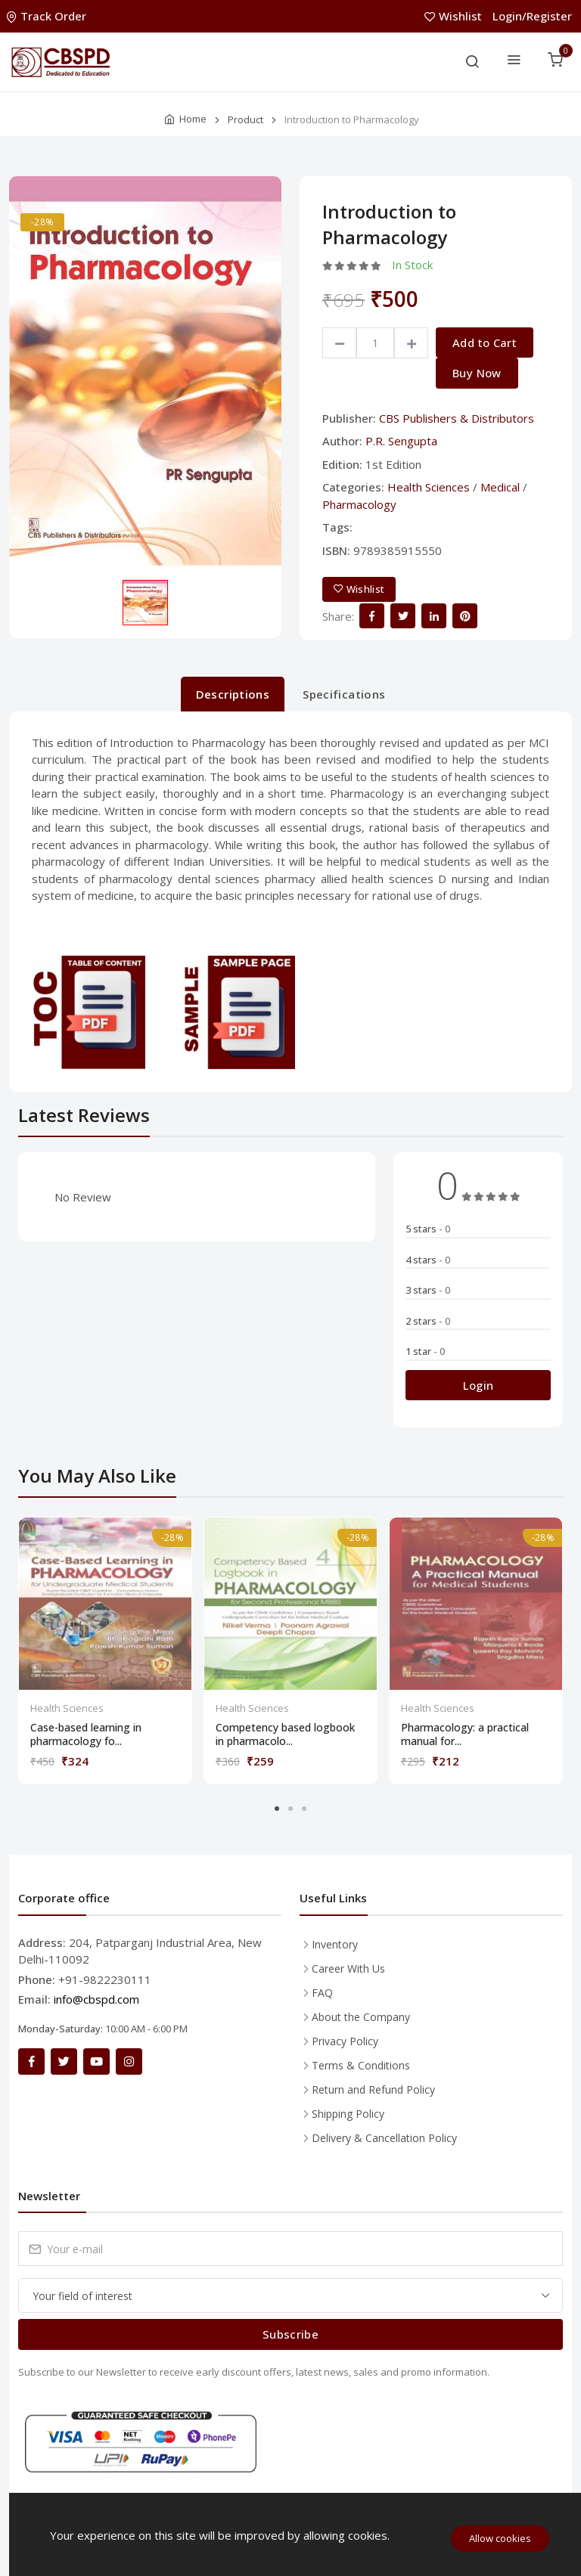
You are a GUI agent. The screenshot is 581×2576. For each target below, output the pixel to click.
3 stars (427, 1290)
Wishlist (454, 15)
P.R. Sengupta (401, 440)
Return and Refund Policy (373, 2089)
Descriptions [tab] (233, 694)
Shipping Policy (348, 2113)
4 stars (427, 1259)
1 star (425, 1351)
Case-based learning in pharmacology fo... (85, 1734)
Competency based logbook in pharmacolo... (285, 1734)
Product (245, 119)
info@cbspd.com (96, 1999)
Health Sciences (428, 486)
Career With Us (348, 1968)
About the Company (361, 2017)
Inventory (335, 1944)
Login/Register (532, 15)
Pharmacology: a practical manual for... (465, 1734)
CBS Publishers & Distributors (456, 418)
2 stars (427, 1321)
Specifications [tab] (344, 694)
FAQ (322, 1992)
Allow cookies (500, 2538)
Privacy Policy (345, 2041)
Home (193, 119)
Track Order (47, 15)
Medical (500, 486)
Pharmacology (359, 504)
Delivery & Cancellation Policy (384, 2138)
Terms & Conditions (361, 2065)
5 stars (427, 1228)
